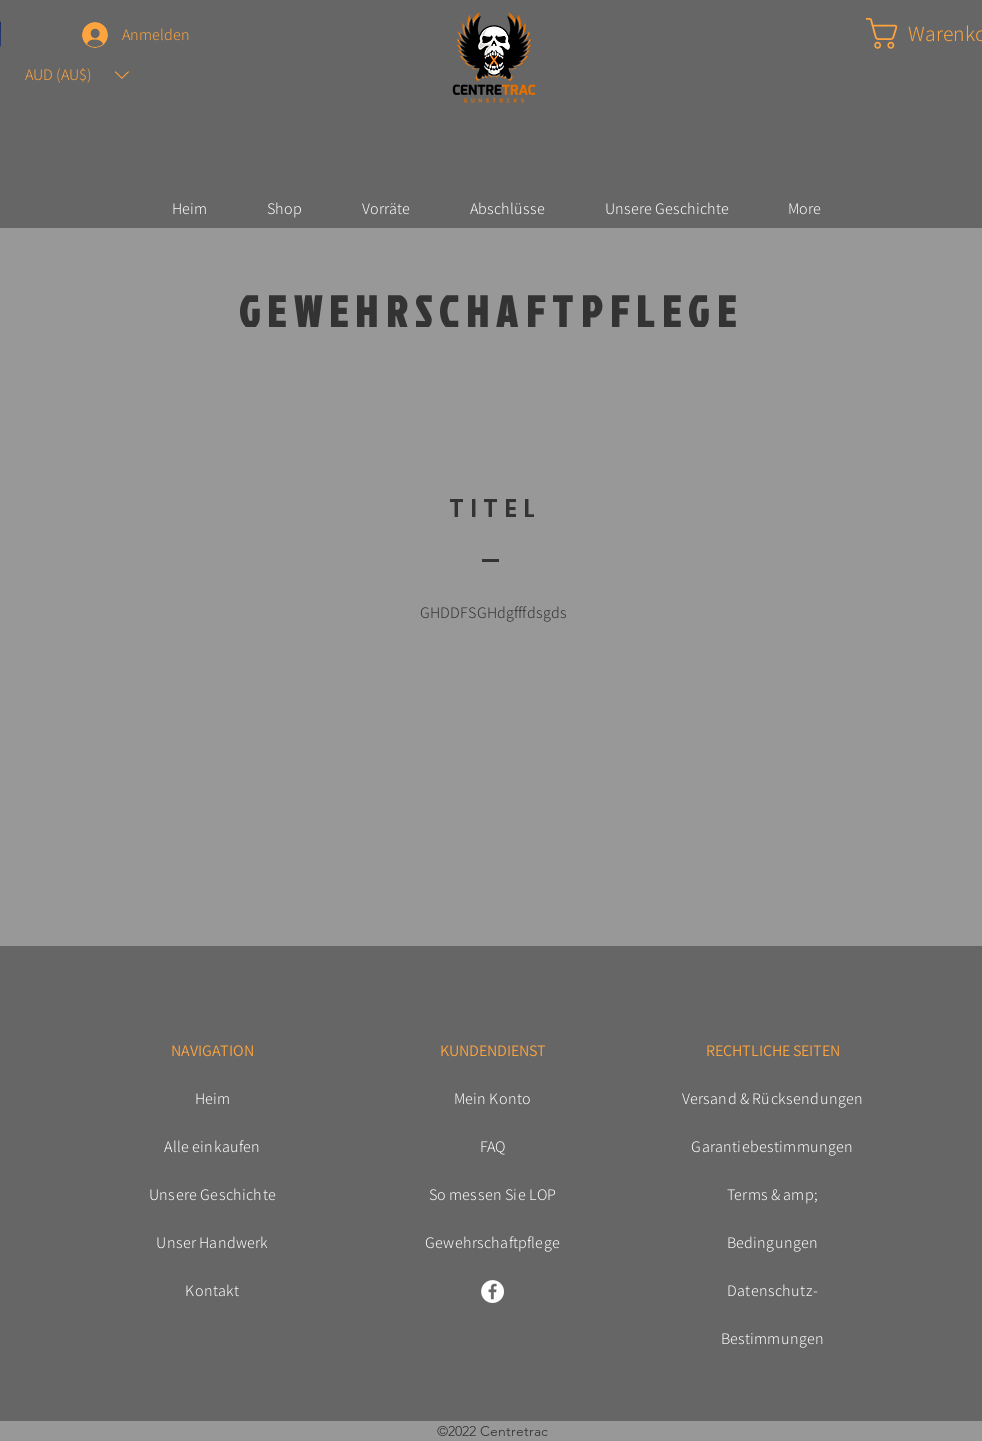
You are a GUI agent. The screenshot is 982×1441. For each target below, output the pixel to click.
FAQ (492, 1146)
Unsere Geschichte (212, 1194)
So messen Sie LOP (493, 1194)
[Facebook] (492, 1291)
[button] (77, 75)
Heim (213, 1098)
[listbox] (77, 75)
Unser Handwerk (212, 1242)
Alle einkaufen (212, 1146)
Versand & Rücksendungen (773, 1098)
